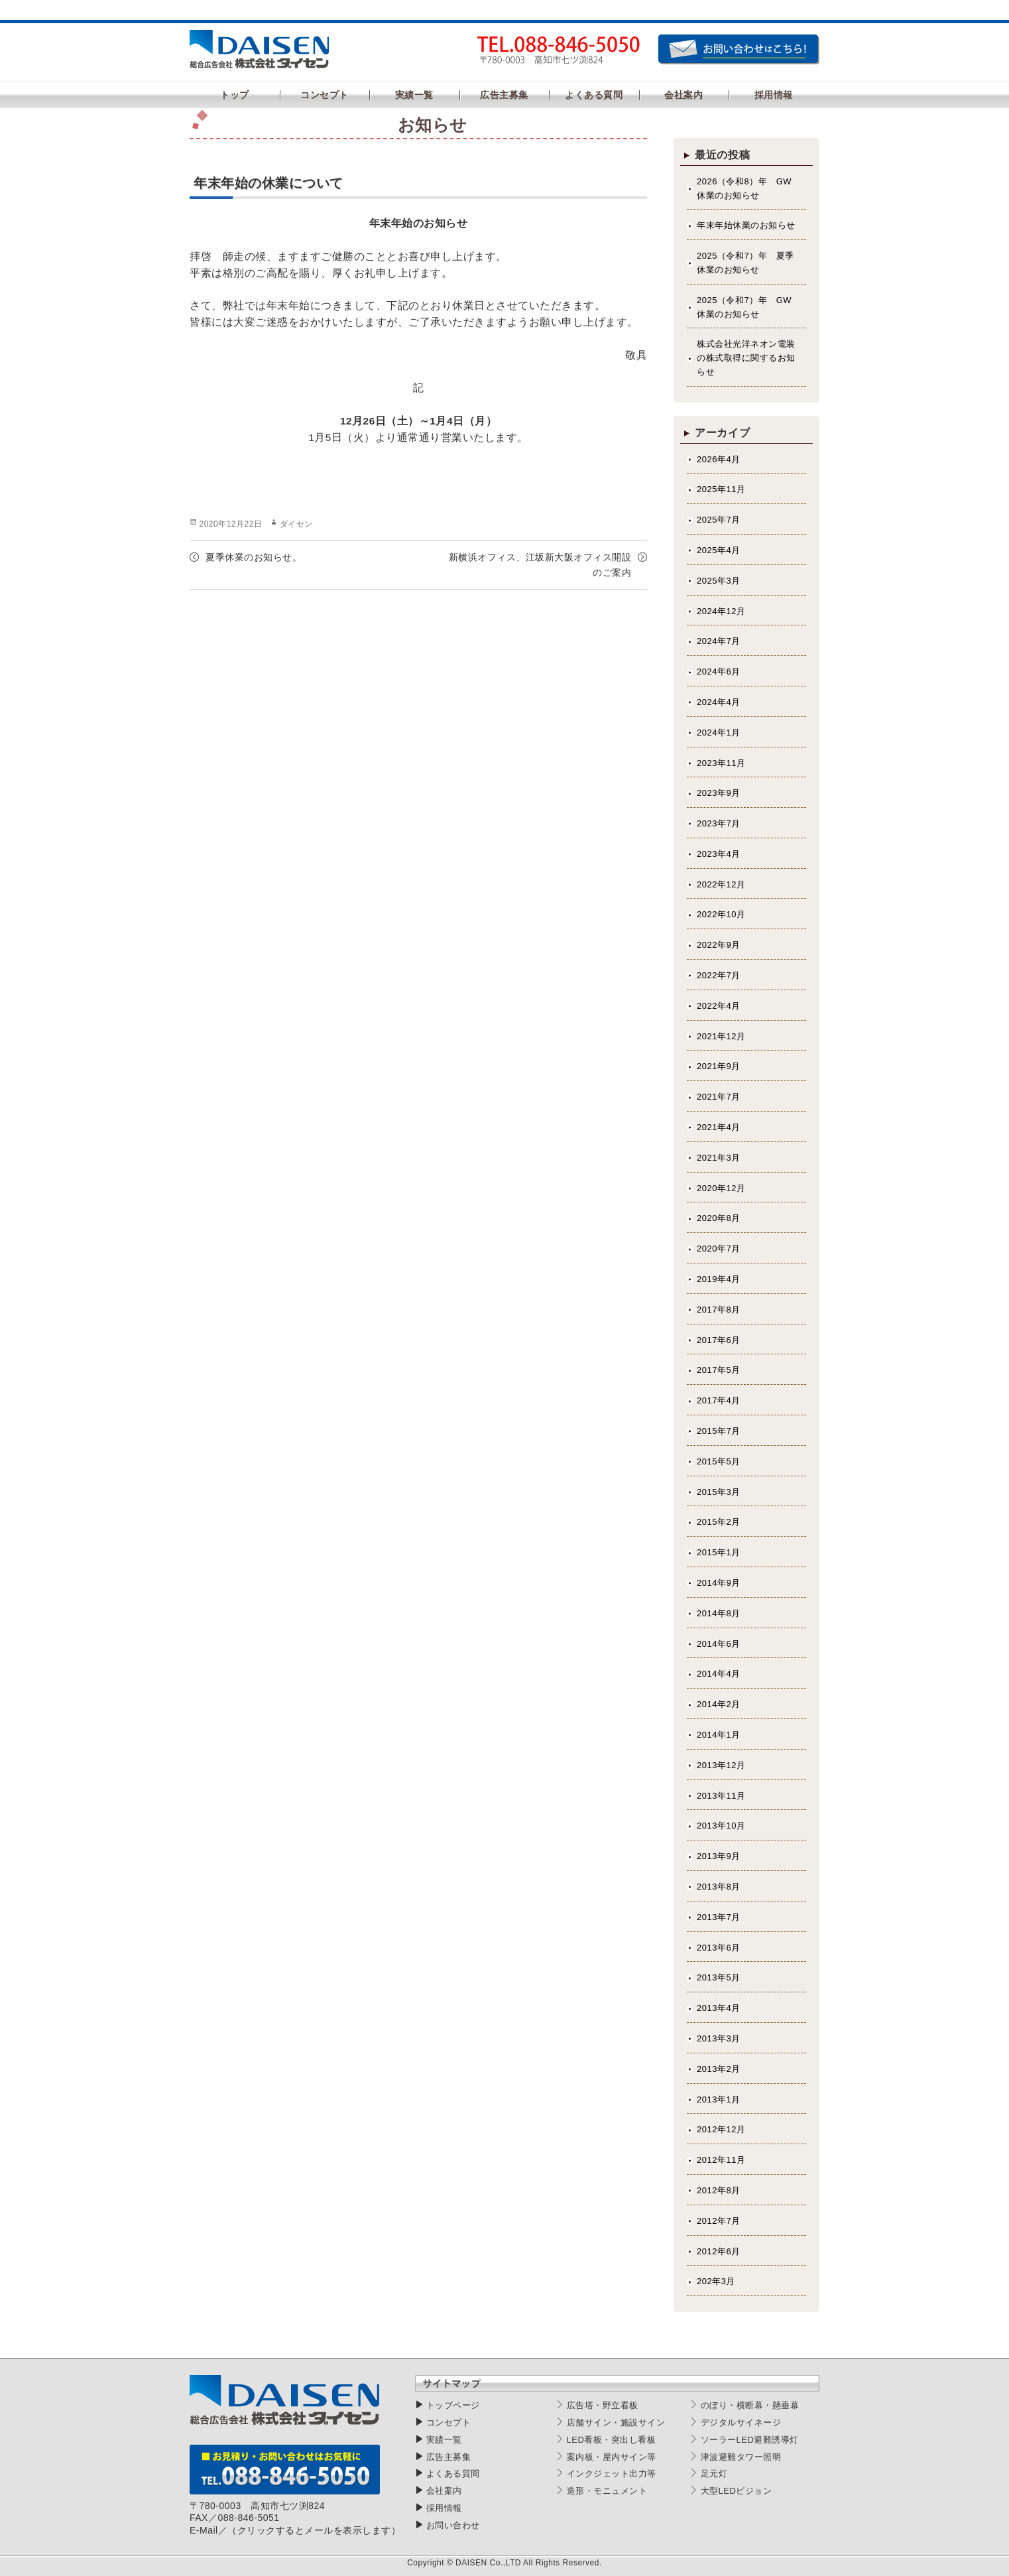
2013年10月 (721, 1826)
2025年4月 (719, 550)
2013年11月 (721, 1796)
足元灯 (714, 2474)
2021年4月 (719, 1127)
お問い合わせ (453, 2525)
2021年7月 (719, 1097)
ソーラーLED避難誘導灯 (750, 2440)
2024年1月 (719, 733)
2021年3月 (719, 1158)
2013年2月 (719, 2069)
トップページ (453, 2405)
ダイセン (296, 524)
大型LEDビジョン (736, 2491)
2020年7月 (719, 1249)
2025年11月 (721, 489)
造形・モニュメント (607, 2491)
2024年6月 (719, 671)
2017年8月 (719, 1310)
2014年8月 (719, 1613)
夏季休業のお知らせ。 (254, 557)
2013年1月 (719, 2099)
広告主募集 (448, 2457)
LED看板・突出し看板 (611, 2440)
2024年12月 (721, 611)
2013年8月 (719, 1887)
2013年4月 (719, 2008)
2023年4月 (719, 854)
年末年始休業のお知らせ (746, 225)
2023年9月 (719, 793)
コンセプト (448, 2422)
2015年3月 (719, 1492)
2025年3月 (719, 581)
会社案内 (444, 2491)
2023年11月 (721, 763)
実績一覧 (444, 2440)
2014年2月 (719, 1704)
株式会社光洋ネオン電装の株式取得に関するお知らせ (746, 358)
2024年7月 (719, 641)
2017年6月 (719, 1340)
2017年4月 (719, 1400)
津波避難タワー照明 (741, 2457)
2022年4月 (719, 1006)
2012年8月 (719, 2190)
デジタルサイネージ (741, 2422)
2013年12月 (721, 1765)
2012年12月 (721, 2129)
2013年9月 (719, 1856)
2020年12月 (721, 1188)
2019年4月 (719, 1279)
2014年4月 (719, 1674)
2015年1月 (719, 1552)
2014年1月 (719, 1735)
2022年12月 (721, 884)
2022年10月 (721, 914)
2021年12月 (721, 1036)
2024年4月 (719, 702)
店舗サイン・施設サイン (616, 2422)
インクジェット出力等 (611, 2474)
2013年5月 (719, 1977)
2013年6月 (719, 1948)
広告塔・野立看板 (602, 2405)
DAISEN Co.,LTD (488, 2562)
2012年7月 (719, 2221)
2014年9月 (719, 1583)
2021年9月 (719, 1066)
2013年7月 (719, 1917)
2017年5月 (719, 1370)
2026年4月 (719, 459)
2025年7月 (719, 520)
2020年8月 (719, 1218)
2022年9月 (719, 945)
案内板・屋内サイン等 (611, 2457)
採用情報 (444, 2508)
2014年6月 (719, 1644)
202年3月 (716, 2281)
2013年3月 (719, 2038)
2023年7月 (719, 823)
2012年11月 (721, 2160)
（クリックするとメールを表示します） (313, 2530)
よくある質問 (453, 2474)
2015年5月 (719, 1461)
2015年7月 (719, 1431)
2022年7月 (719, 975)
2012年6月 (719, 2251)
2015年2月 (719, 1522)
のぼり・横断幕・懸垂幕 (750, 2405)
